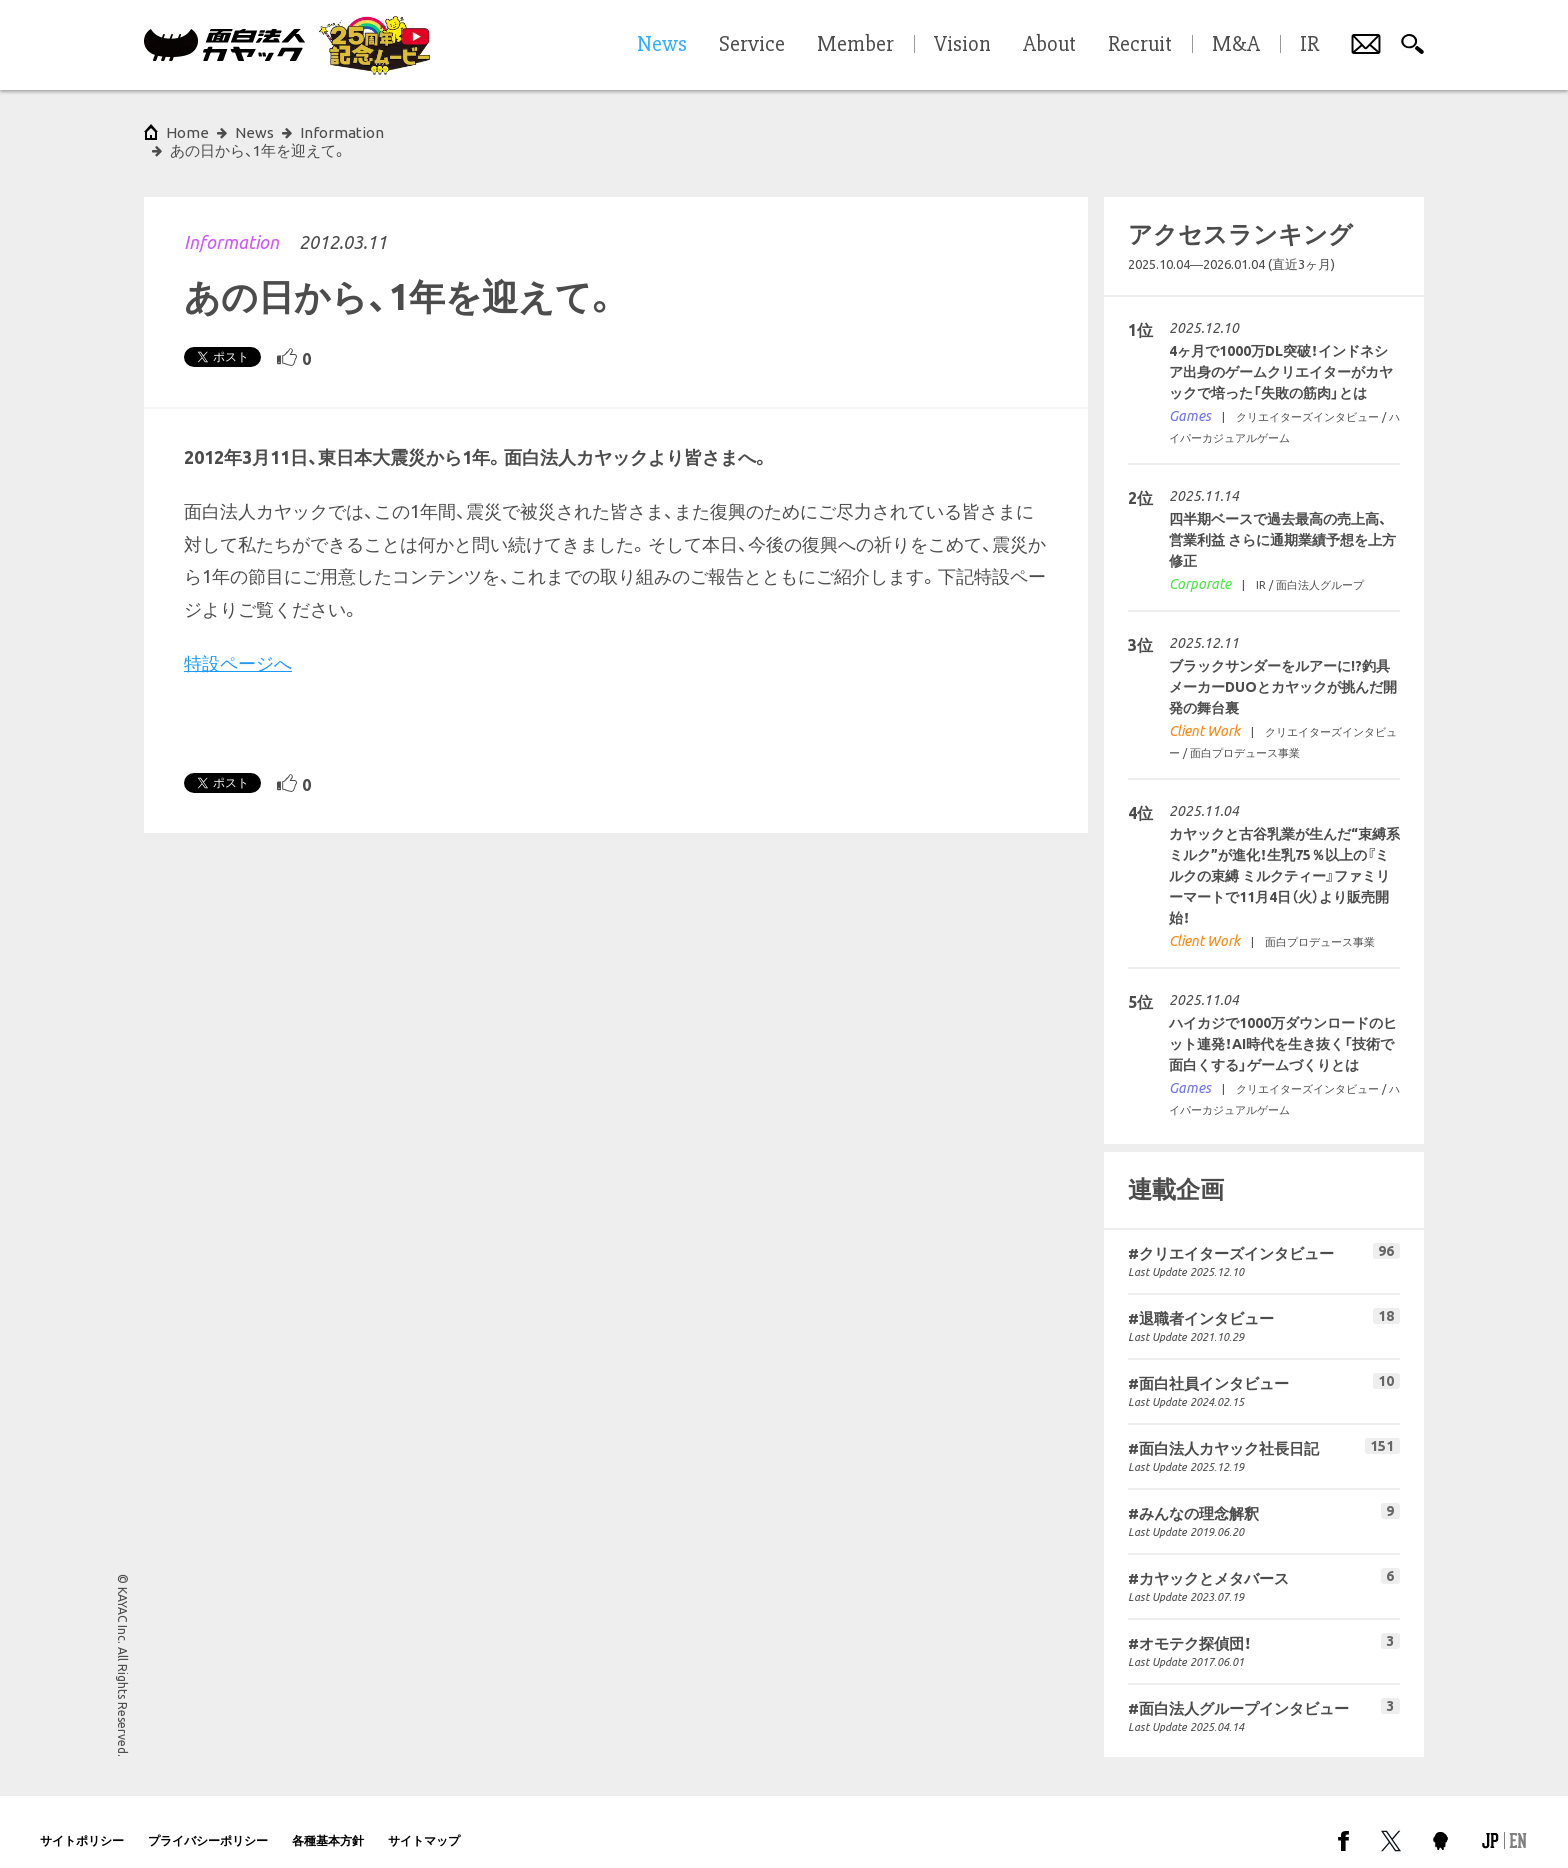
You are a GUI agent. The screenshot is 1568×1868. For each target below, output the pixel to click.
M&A (1236, 45)
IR (1309, 45)
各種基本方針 (328, 1822)
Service (752, 45)
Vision (962, 45)
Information (231, 224)
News (254, 132)
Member (855, 45)
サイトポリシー (82, 1822)
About (1049, 45)
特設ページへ (238, 645)
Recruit (1140, 45)
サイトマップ (424, 1822)
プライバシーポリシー (208, 1822)
